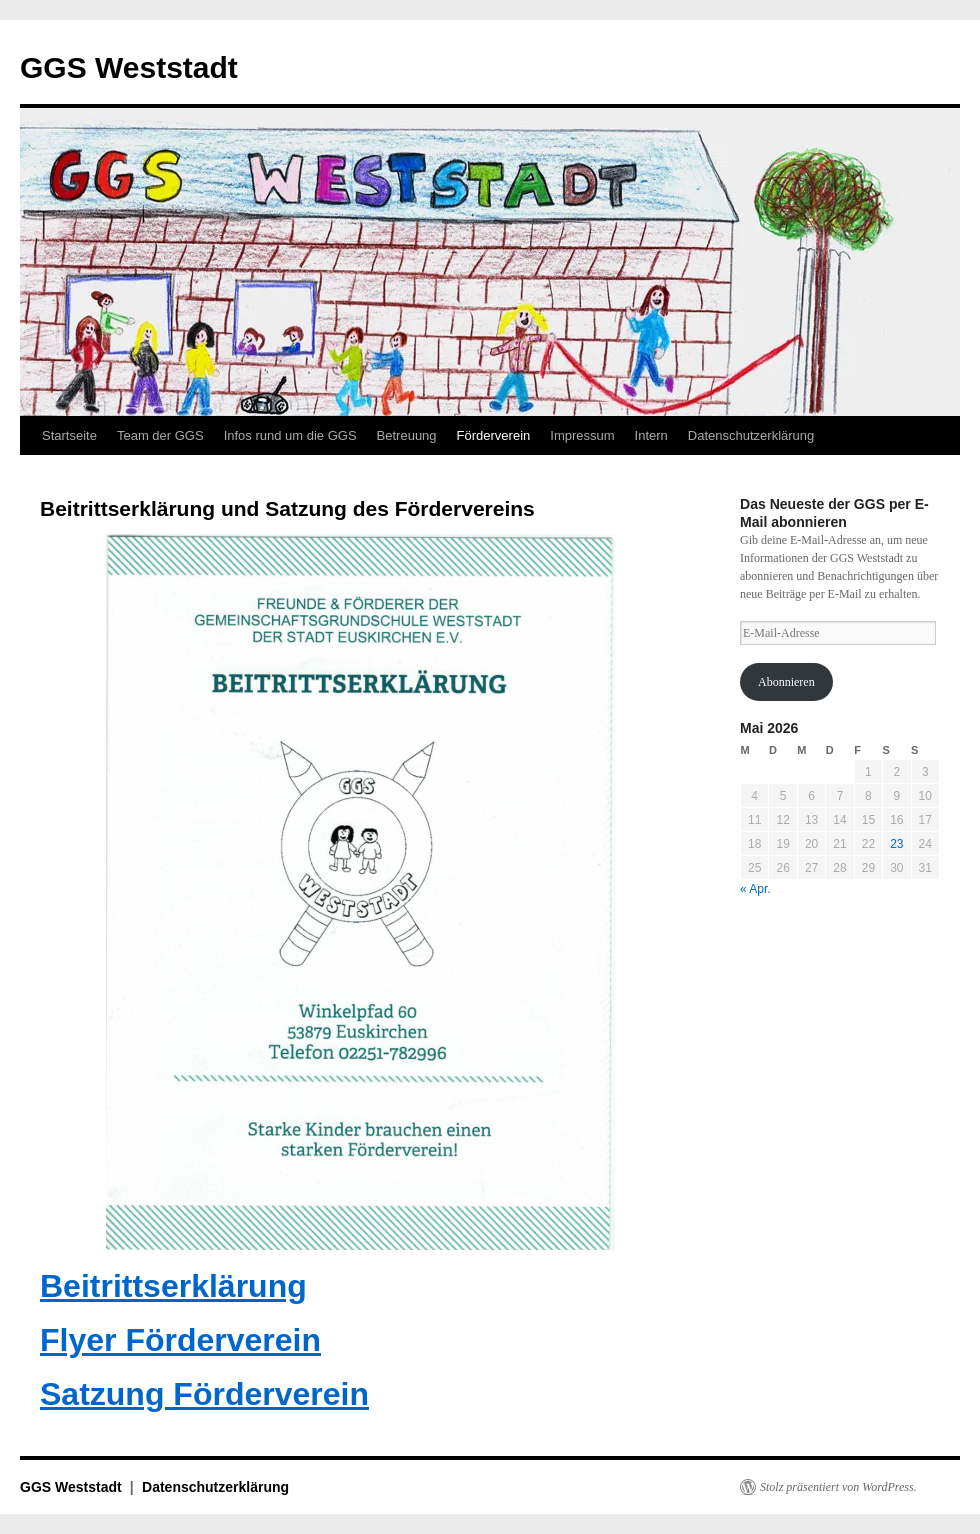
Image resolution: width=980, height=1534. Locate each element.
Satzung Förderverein (204, 1394)
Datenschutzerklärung (751, 435)
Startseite (69, 435)
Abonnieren (786, 682)
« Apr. (755, 889)
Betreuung (407, 435)
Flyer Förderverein (180, 1340)
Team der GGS (160, 435)
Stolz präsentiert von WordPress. (838, 1487)
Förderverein (494, 435)
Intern (651, 435)
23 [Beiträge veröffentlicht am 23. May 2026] (896, 844)
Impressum (582, 435)
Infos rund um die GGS (290, 435)
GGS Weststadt (129, 67)
